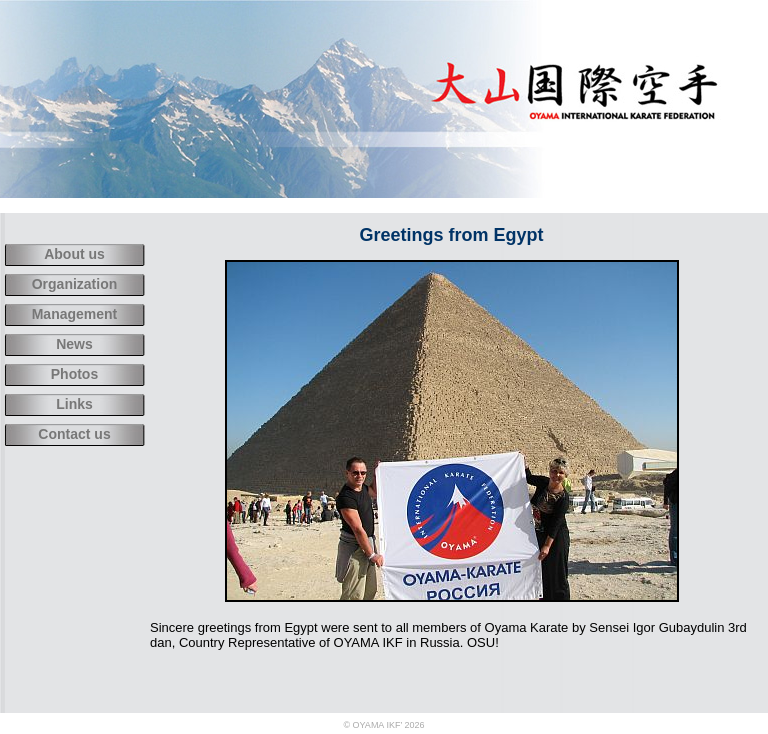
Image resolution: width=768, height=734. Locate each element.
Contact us (74, 434)
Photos (74, 374)
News (74, 344)
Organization (75, 284)
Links (74, 404)
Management (75, 314)
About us (74, 254)
